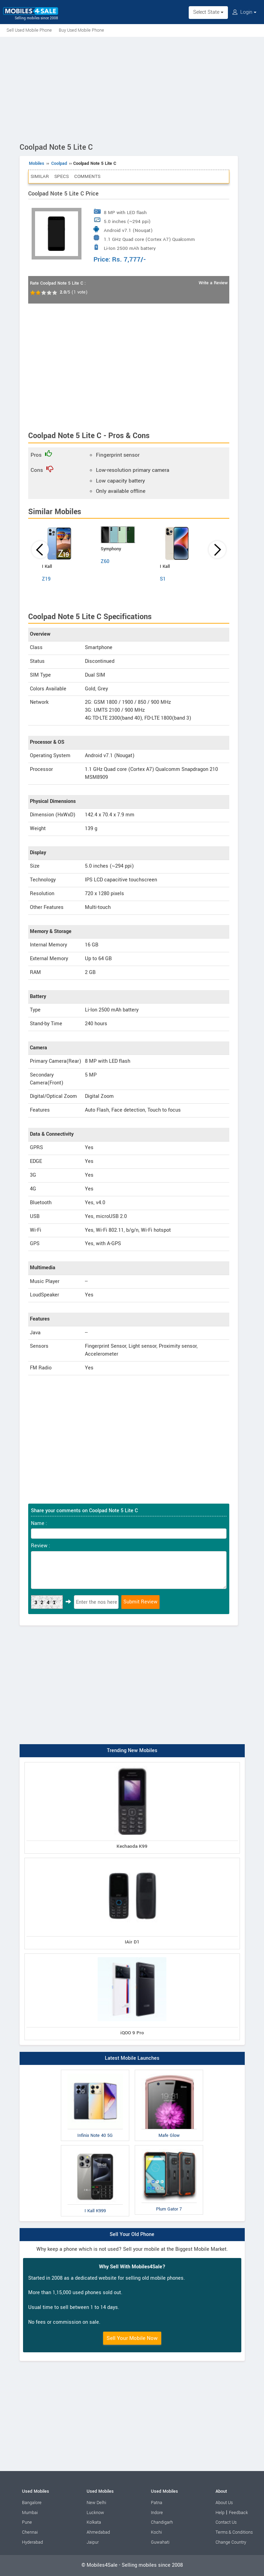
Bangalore (32, 2503)
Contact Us (226, 2522)
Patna (156, 2503)
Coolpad (59, 163)
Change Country (231, 2542)
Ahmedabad (98, 2532)
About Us (224, 2503)
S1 (163, 579)
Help (220, 2513)
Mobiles (36, 163)
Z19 (46, 579)
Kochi (156, 2532)
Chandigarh (162, 2522)
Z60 (105, 561)
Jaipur (93, 2542)
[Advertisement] (132, 88)
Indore (157, 2513)
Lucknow (95, 2513)
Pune (27, 2522)
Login (244, 12)
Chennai (30, 2532)
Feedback (238, 2513)
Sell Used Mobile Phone (29, 30)
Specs (61, 176)
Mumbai (30, 2513)
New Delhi (96, 2503)
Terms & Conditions (234, 2532)
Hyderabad (32, 2542)
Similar (40, 176)
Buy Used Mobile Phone (81, 30)
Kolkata (94, 2522)
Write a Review (213, 283)
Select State (208, 12)
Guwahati (160, 2542)
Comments (87, 176)
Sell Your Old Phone (132, 2234)
